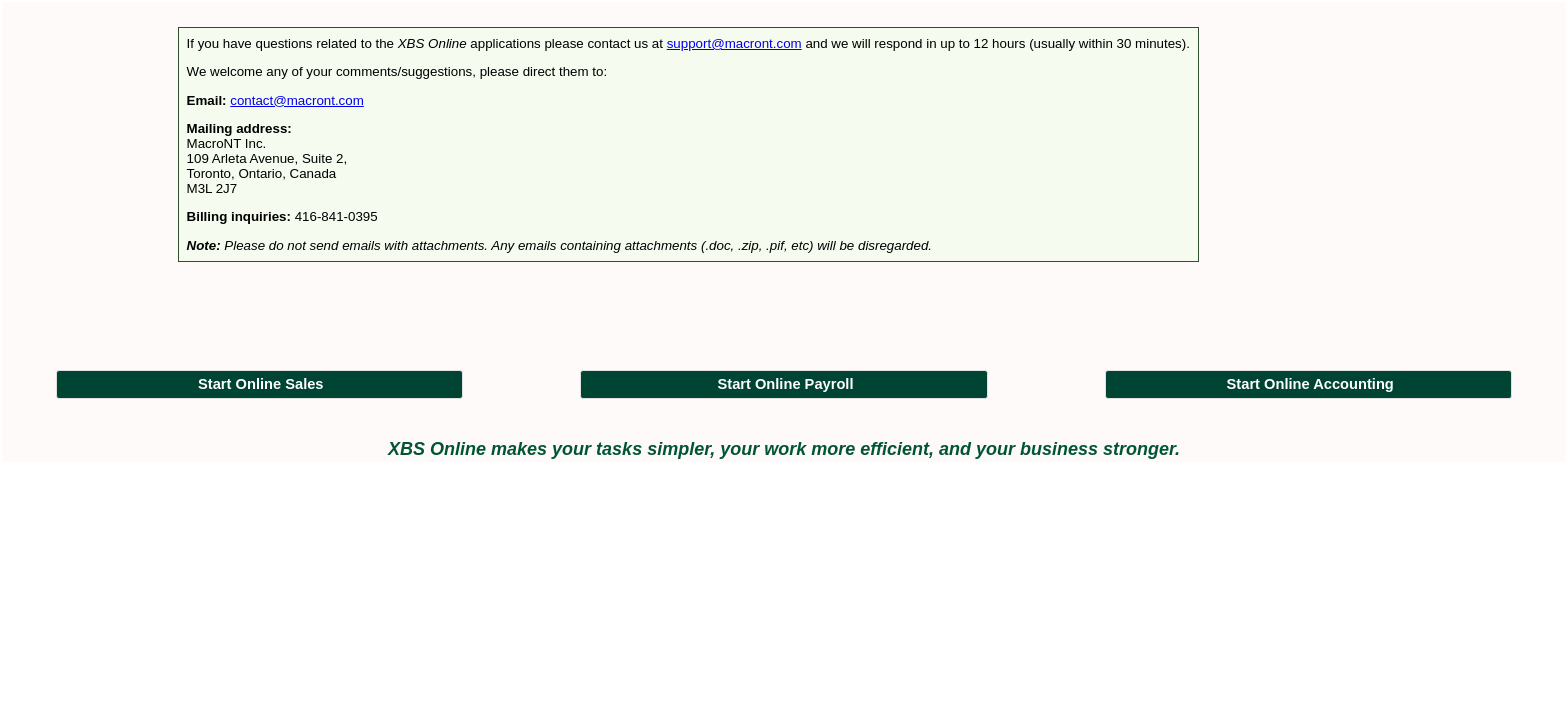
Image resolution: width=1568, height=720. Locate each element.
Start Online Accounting (1310, 384)
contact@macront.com (297, 100)
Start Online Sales (260, 384)
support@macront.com (734, 43)
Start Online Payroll (785, 384)
